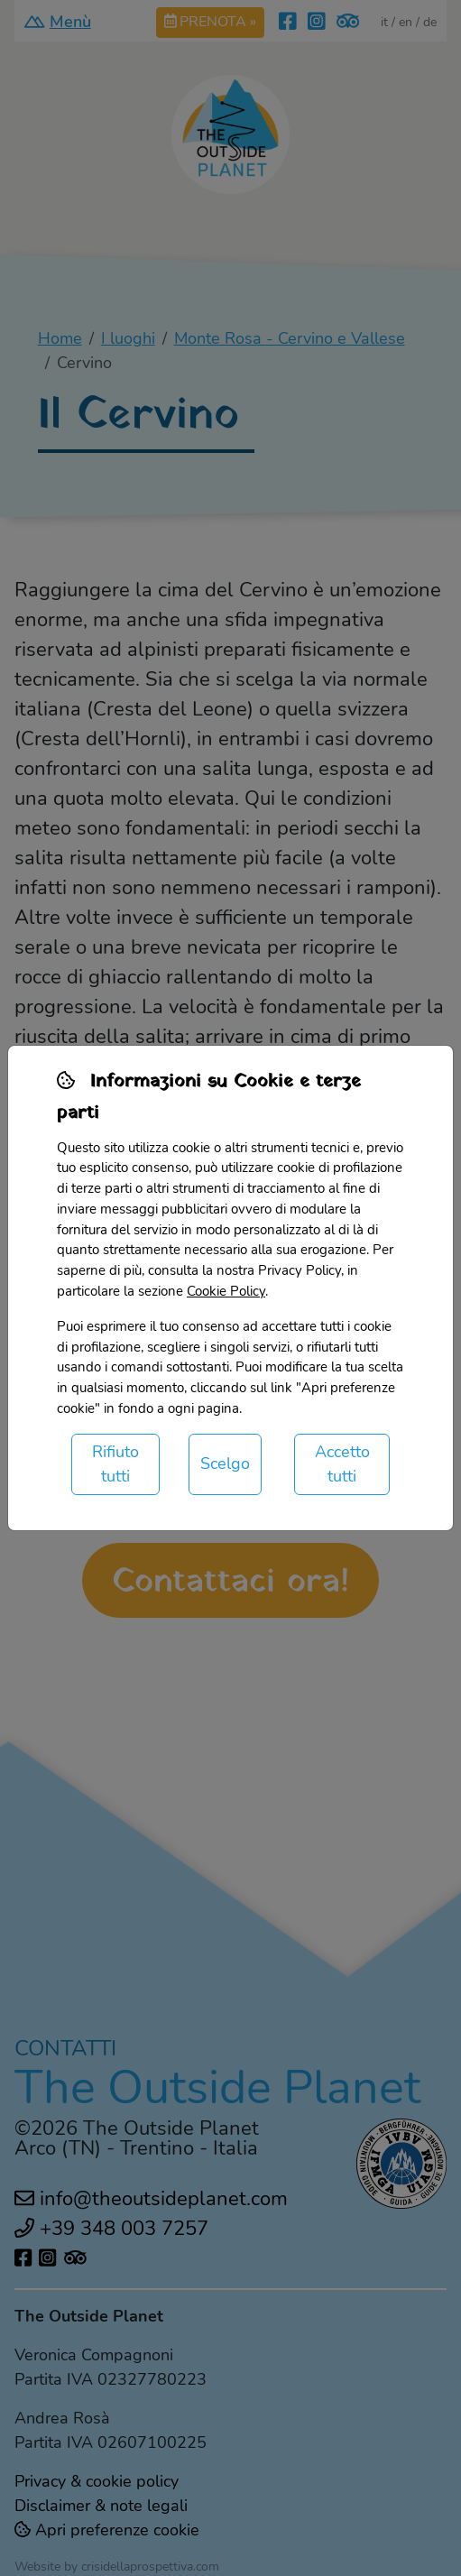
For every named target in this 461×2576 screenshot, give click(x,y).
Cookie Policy (226, 1291)
